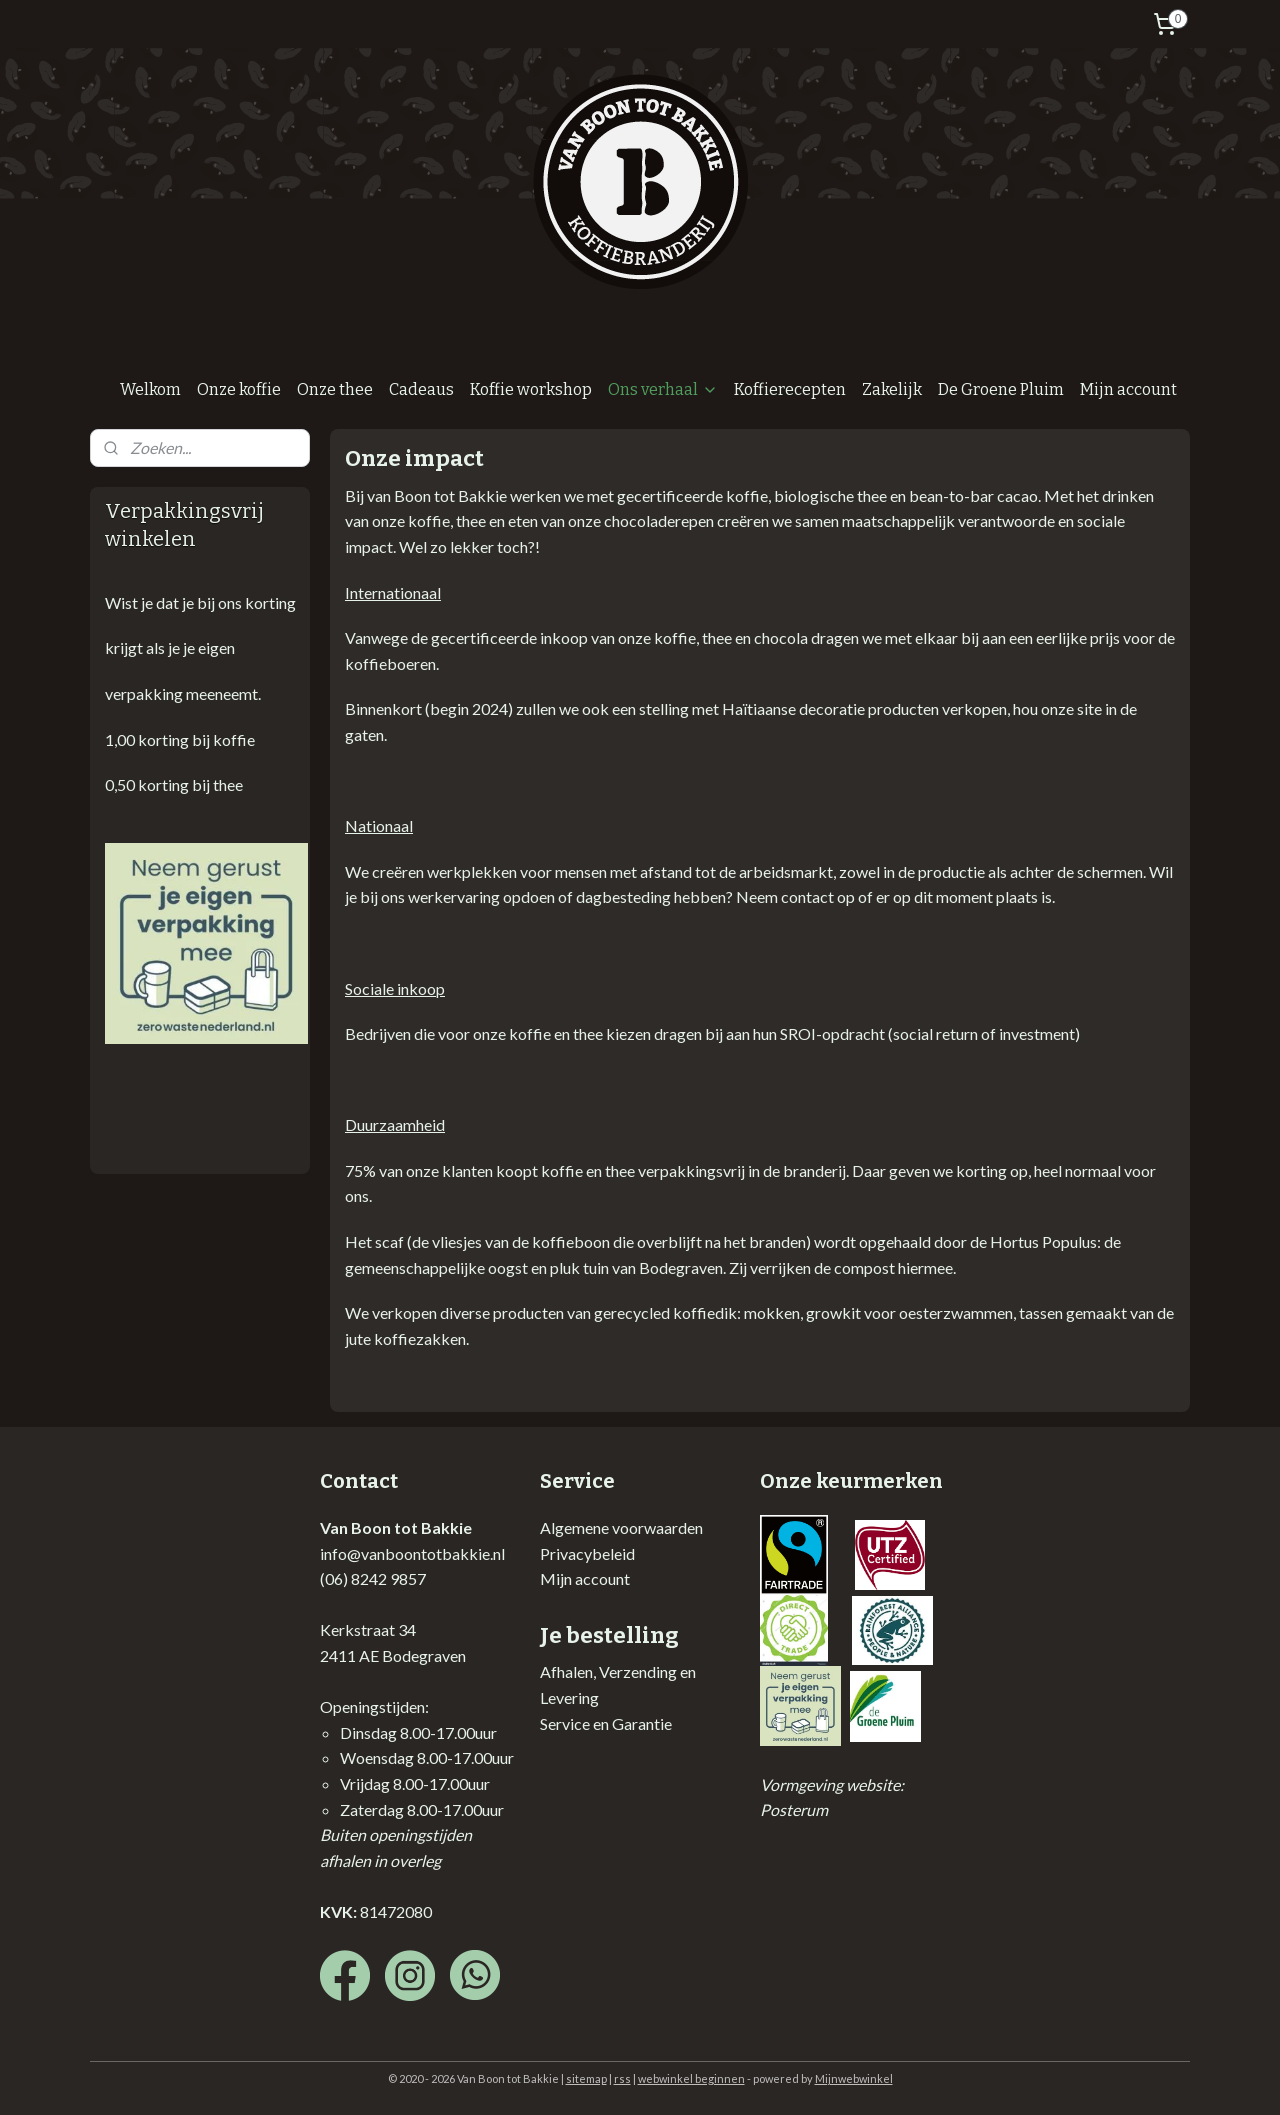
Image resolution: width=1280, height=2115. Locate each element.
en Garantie (631, 1723)
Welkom (150, 389)
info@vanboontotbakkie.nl (412, 1553)
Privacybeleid (587, 1553)
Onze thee (335, 389)
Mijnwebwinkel (854, 2078)
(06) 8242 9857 (373, 1578)
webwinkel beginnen (691, 2078)
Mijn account (1128, 389)
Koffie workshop (531, 389)
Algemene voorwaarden (621, 1527)
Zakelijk (892, 389)
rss (622, 2078)
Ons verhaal (663, 389)
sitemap (586, 2078)
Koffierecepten (790, 389)
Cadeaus (421, 389)
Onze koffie (239, 389)
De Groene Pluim (1001, 389)
